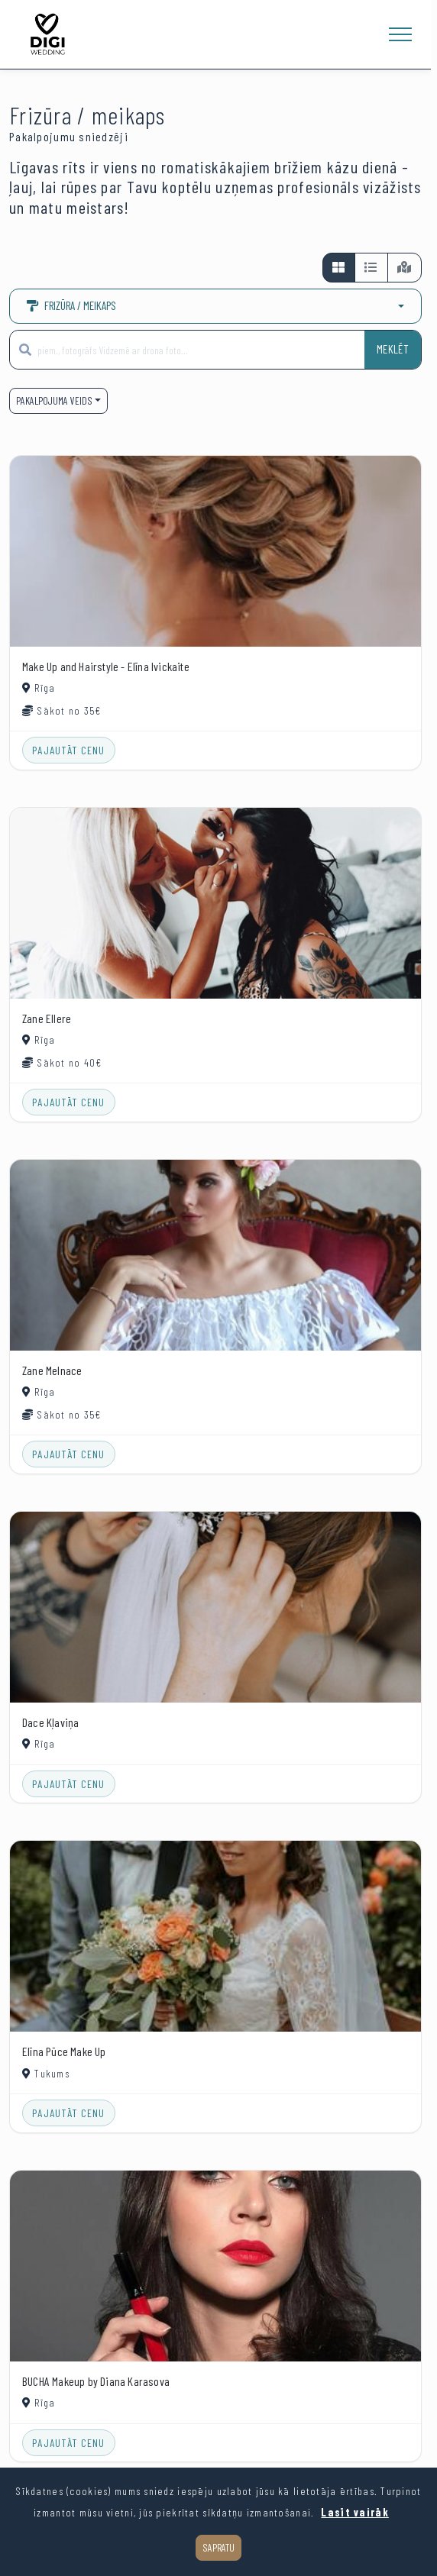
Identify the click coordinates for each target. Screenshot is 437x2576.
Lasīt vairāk (354, 2512)
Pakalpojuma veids (54, 400)
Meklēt (393, 349)
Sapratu (218, 2547)
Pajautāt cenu (68, 750)
